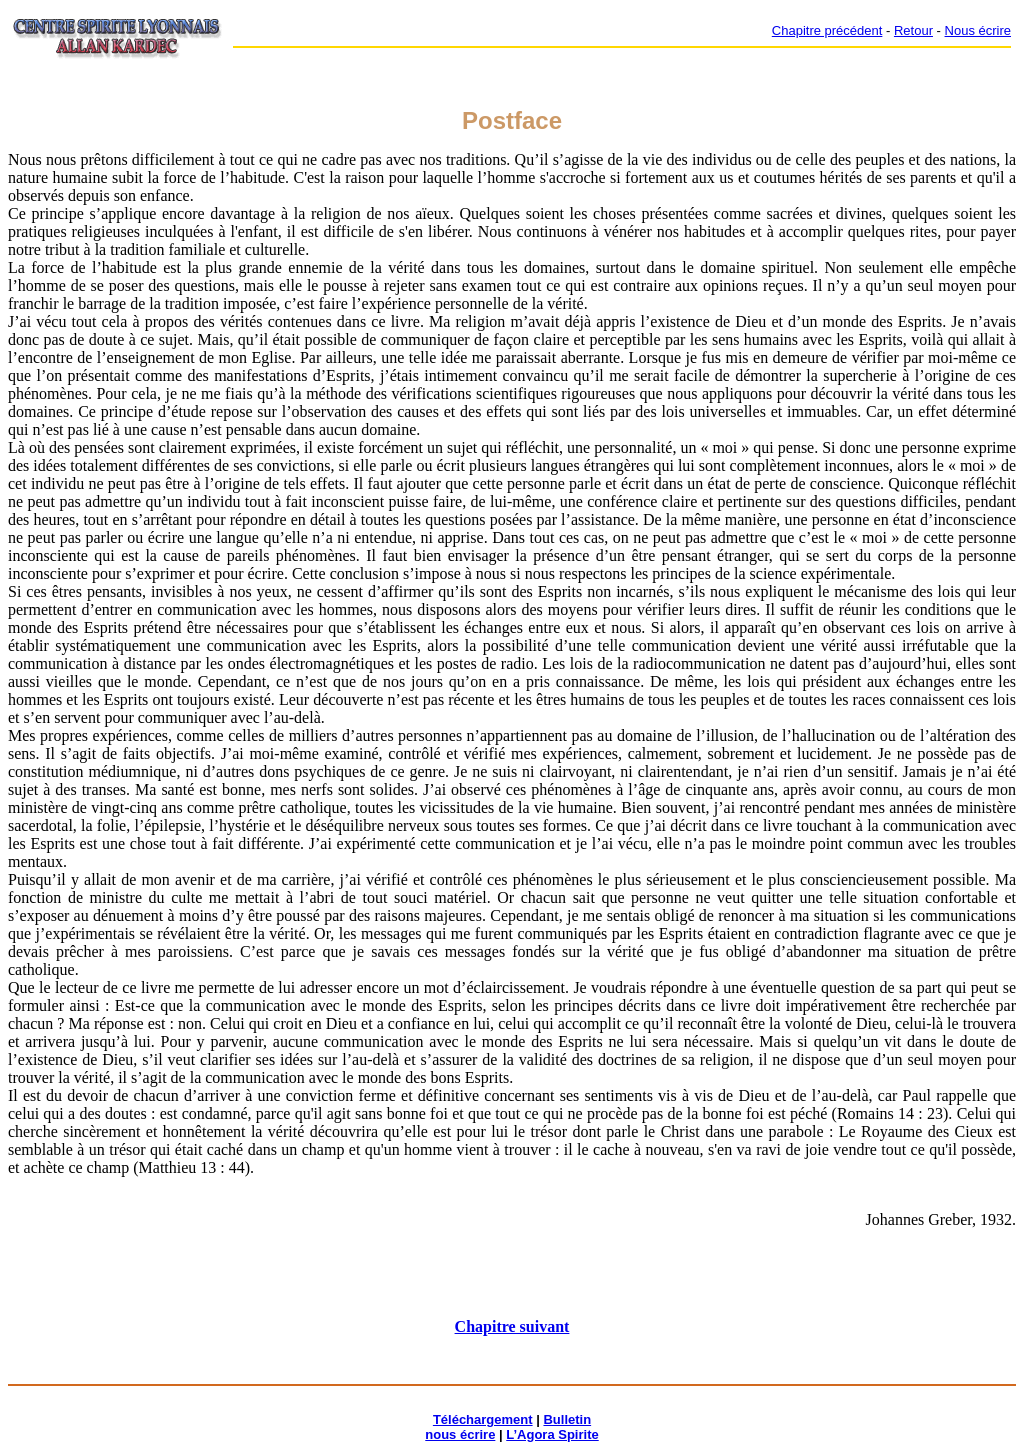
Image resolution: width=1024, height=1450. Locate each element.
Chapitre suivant (512, 1326)
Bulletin (567, 1419)
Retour (913, 30)
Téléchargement (483, 1419)
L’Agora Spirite (552, 1434)
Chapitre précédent (827, 30)
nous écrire (460, 1434)
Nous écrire (978, 30)
